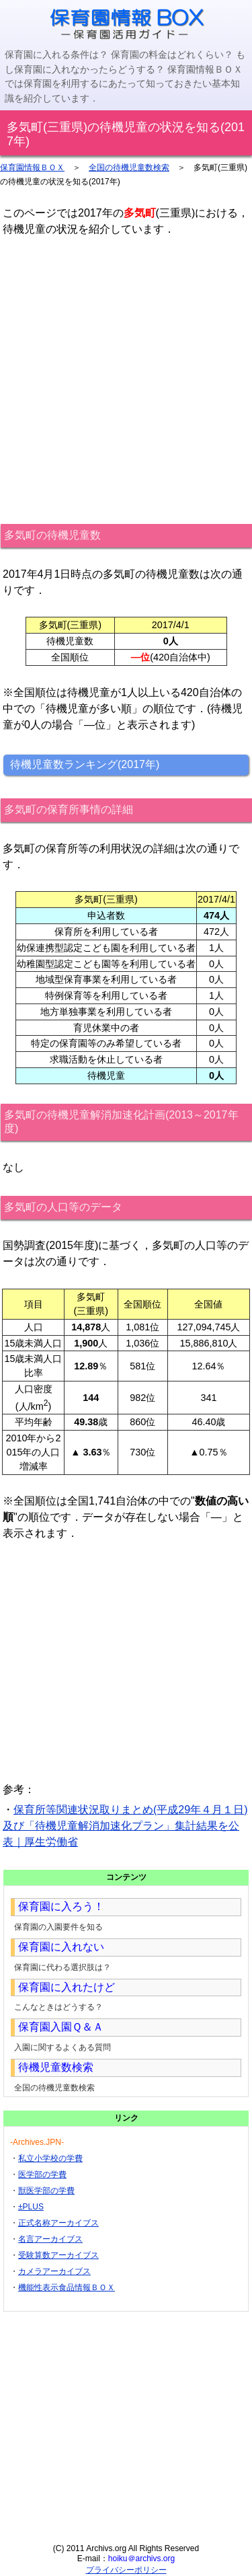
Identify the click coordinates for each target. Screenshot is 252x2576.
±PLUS (31, 2206)
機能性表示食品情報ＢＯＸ (66, 2287)
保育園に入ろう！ (61, 1906)
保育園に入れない (61, 1947)
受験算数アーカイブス (58, 2255)
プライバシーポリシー (126, 2570)
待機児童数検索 (55, 2067)
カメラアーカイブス (54, 2271)
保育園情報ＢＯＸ (32, 167)
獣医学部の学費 (46, 2190)
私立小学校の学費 (50, 2158)
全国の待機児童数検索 (129, 167)
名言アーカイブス (50, 2239)
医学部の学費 (42, 2174)
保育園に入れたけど (66, 1987)
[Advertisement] (126, 380)
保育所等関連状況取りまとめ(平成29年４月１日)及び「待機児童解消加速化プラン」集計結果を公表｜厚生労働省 (125, 1826)
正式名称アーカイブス (58, 2223)
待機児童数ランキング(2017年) (84, 764)
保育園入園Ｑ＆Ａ (60, 2027)
